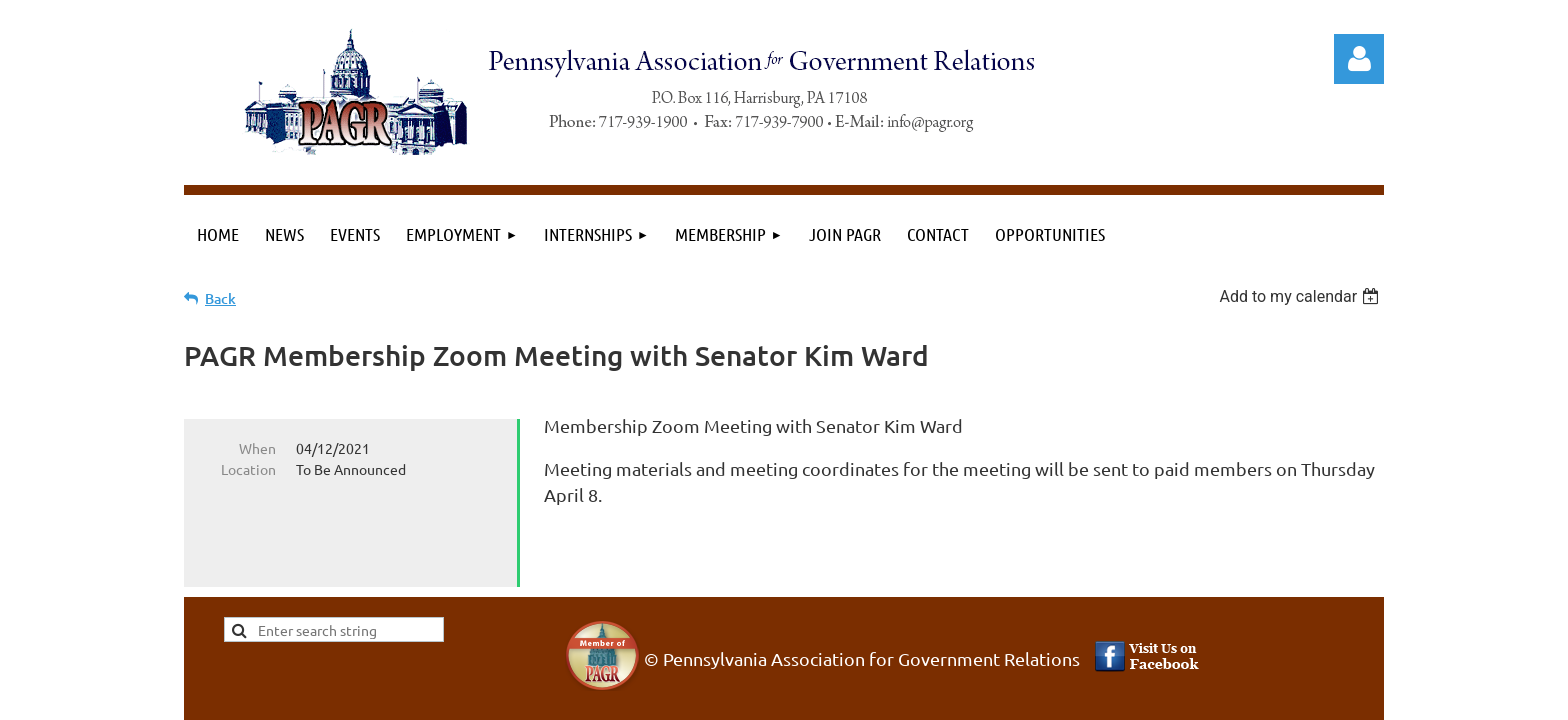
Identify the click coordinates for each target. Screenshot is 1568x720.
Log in (1359, 59)
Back (220, 298)
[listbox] (1301, 296)
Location (248, 469)
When (257, 448)
